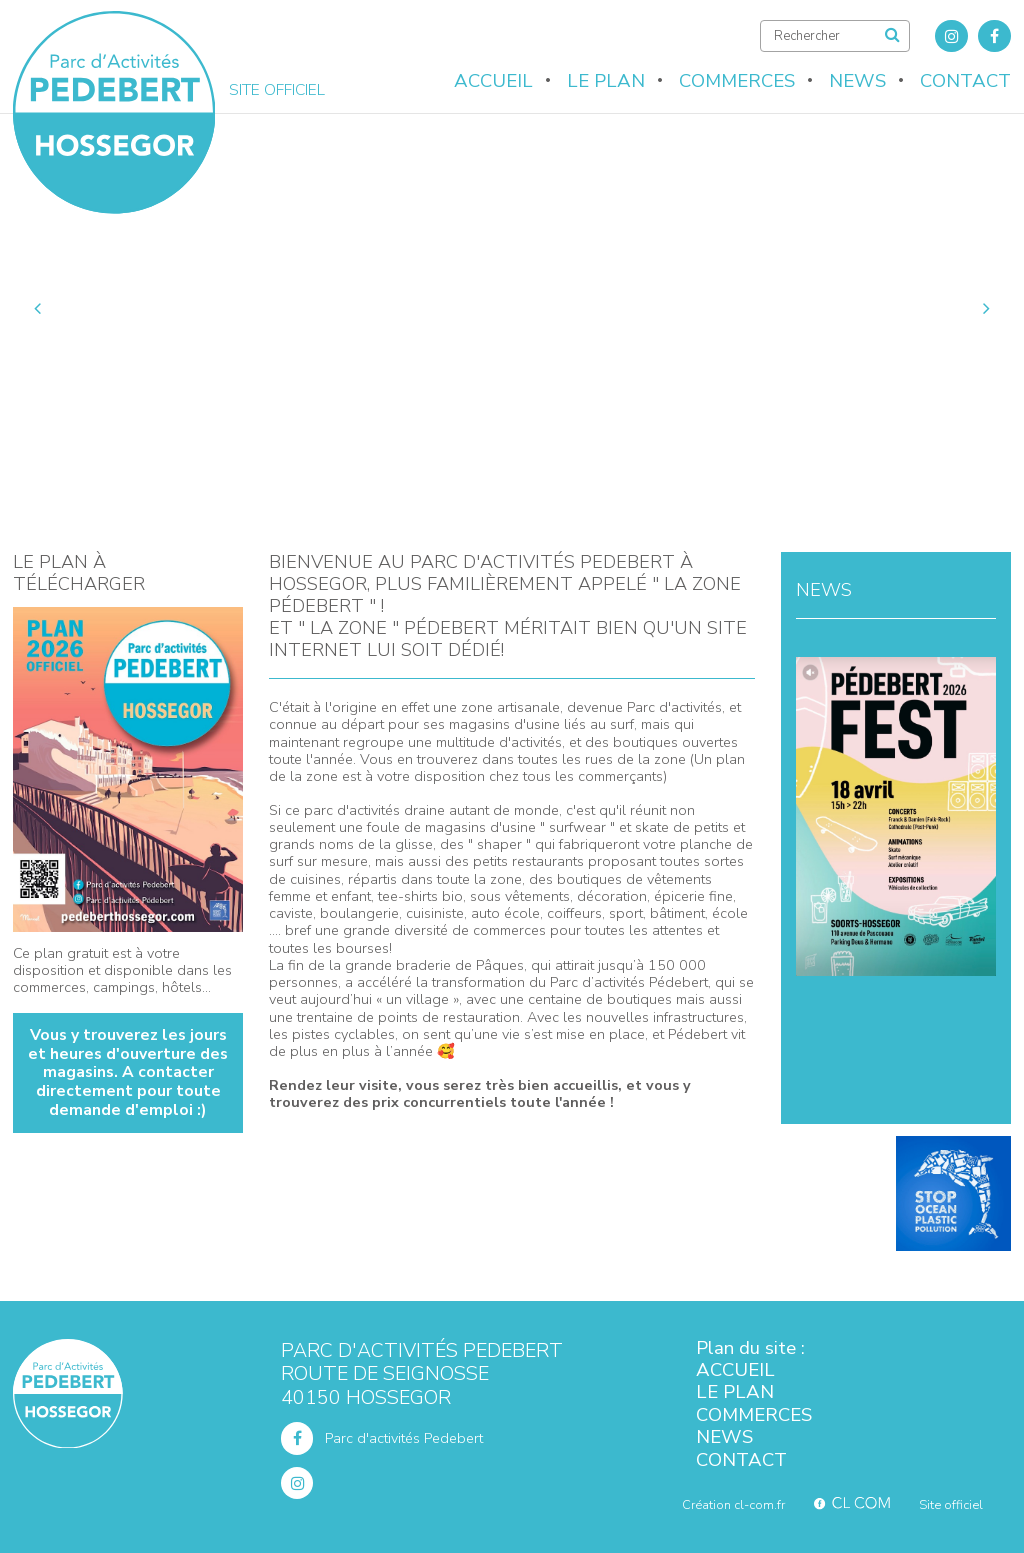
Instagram (951, 36)
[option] (512, 307)
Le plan (606, 81)
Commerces (737, 81)
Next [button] (984, 307)
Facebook (994, 36)
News (857, 81)
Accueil (493, 81)
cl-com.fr (759, 1505)
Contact (965, 81)
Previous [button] (39, 307)
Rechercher (893, 35)
